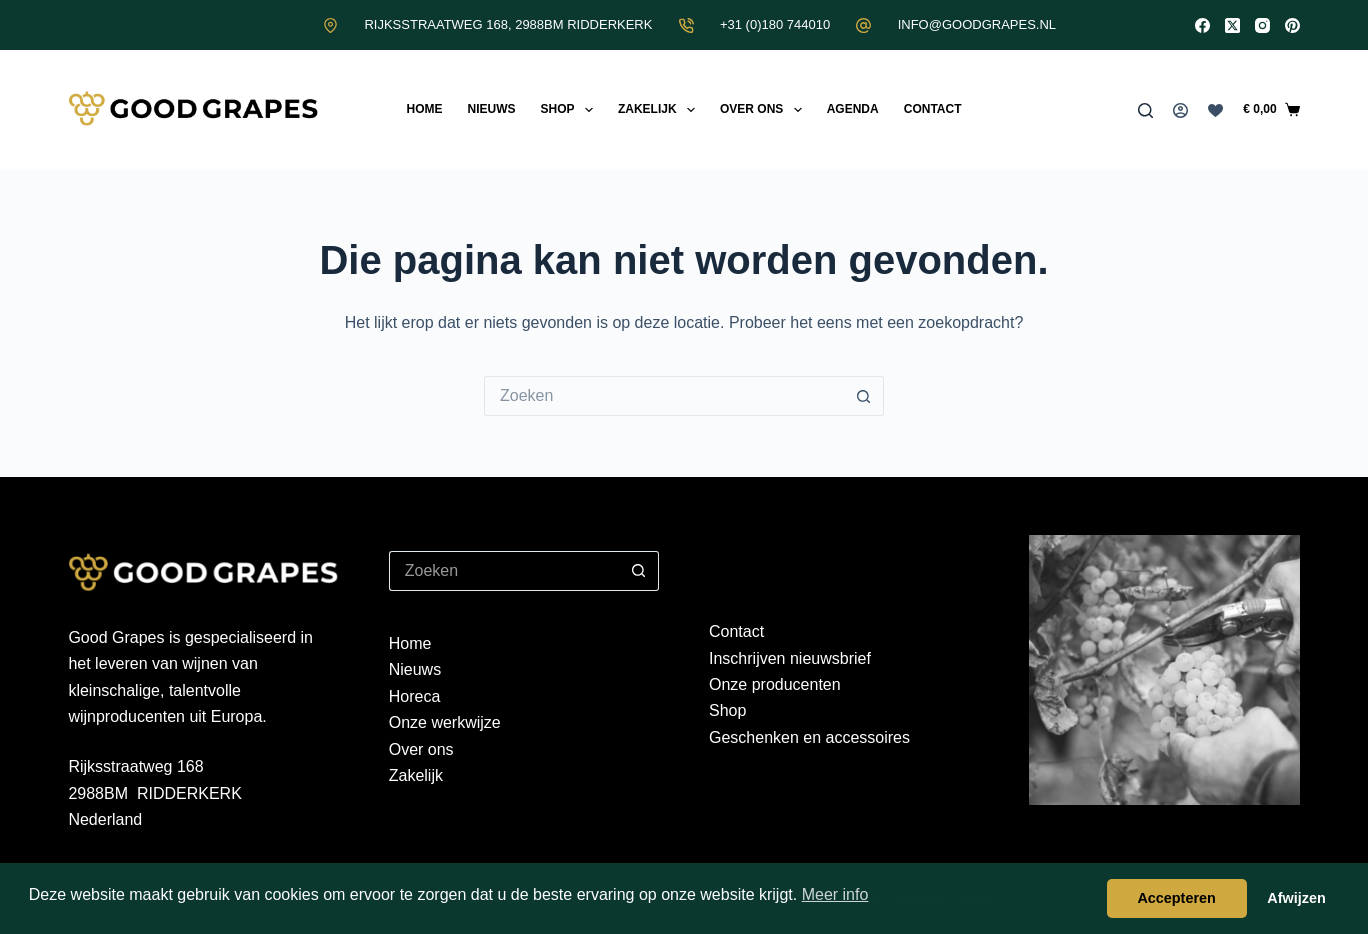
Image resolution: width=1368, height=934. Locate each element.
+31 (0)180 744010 (775, 24)
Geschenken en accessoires (809, 737)
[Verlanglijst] (1215, 110)
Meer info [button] (835, 894)
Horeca (415, 696)
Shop (570, 110)
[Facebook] (1202, 25)
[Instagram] (1262, 25)
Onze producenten (775, 684)
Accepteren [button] (1176, 898)
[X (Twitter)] (1232, 25)
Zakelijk (660, 110)
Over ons (765, 110)
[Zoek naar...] (664, 396)
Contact (933, 109)
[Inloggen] (1180, 110)
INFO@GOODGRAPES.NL (977, 24)
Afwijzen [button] (1296, 898)
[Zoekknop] (864, 396)
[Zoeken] (1145, 110)
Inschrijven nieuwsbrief (790, 658)
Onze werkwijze (445, 722)
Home (424, 109)
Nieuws (491, 109)
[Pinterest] (1292, 25)
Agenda (853, 109)
